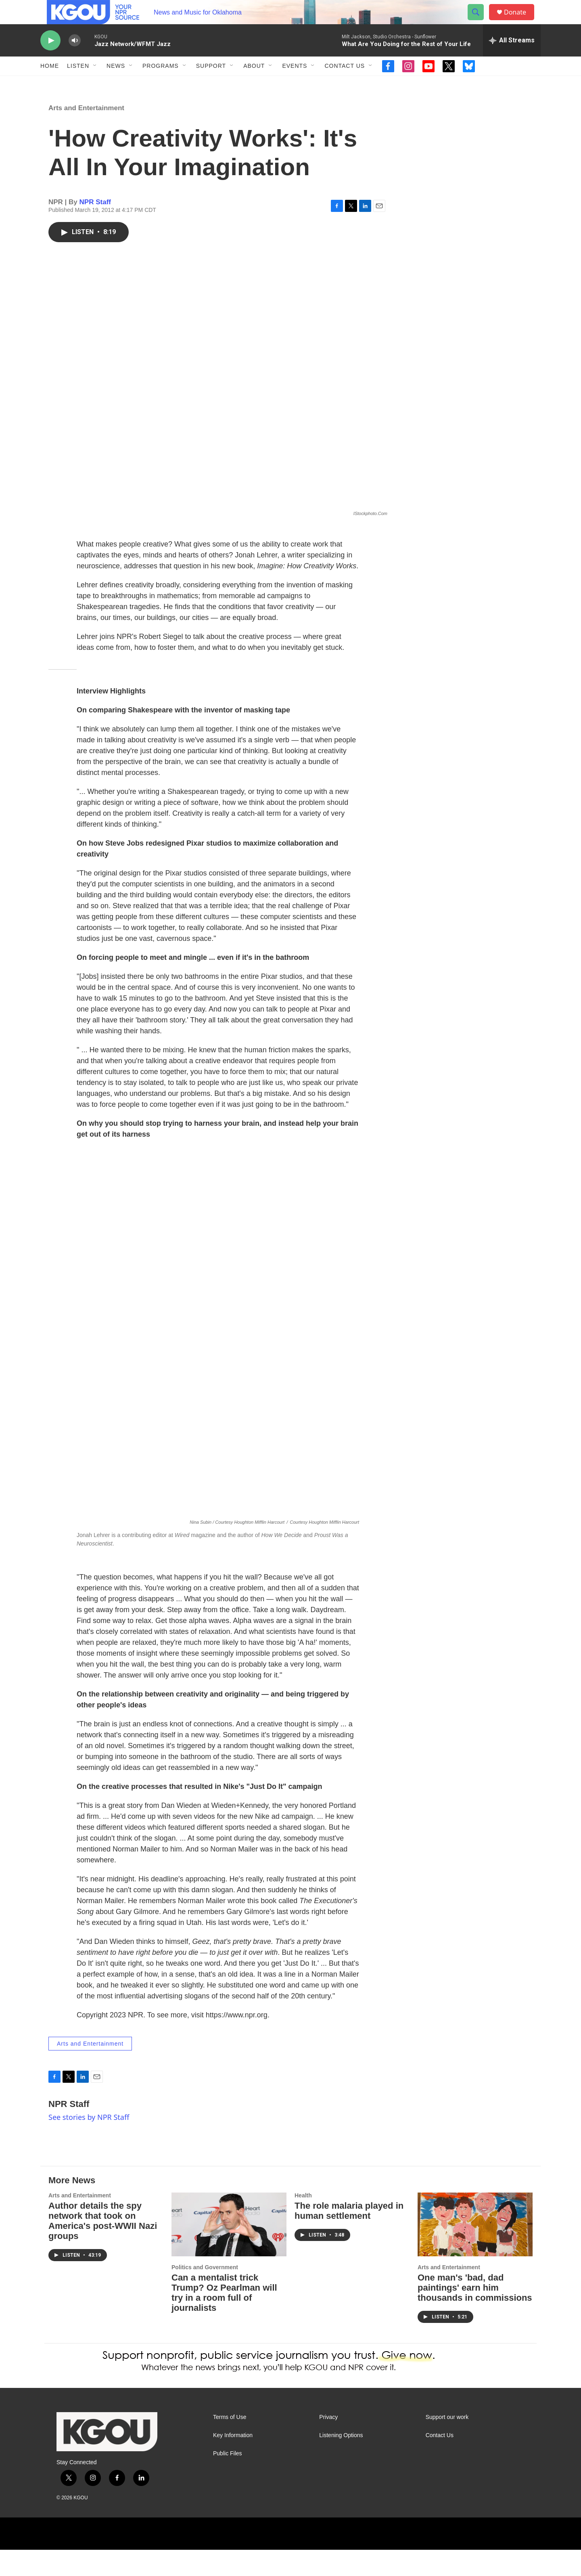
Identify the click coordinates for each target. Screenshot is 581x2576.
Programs (160, 84)
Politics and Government (204, 2293)
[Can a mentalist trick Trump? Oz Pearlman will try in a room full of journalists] (228, 2251)
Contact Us (344, 84)
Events (294, 84)
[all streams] (512, 58)
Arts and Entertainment (86, 134)
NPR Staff (95, 228)
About (254, 84)
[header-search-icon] (479, 21)
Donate (520, 21)
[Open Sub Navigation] (95, 84)
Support (211, 84)
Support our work (447, 2443)
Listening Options (341, 2462)
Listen (78, 84)
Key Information (233, 2462)
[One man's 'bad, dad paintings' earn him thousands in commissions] (475, 2251)
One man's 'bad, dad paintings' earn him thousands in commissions (475, 2314)
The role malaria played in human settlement (349, 2237)
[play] (50, 58)
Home (49, 84)
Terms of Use (229, 2443)
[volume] (75, 59)
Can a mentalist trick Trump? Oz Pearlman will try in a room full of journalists (224, 2319)
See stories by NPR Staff (88, 2143)
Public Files (227, 2480)
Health (303, 2221)
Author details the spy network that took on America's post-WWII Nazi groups (102, 2247)
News (116, 84)
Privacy (328, 2443)
